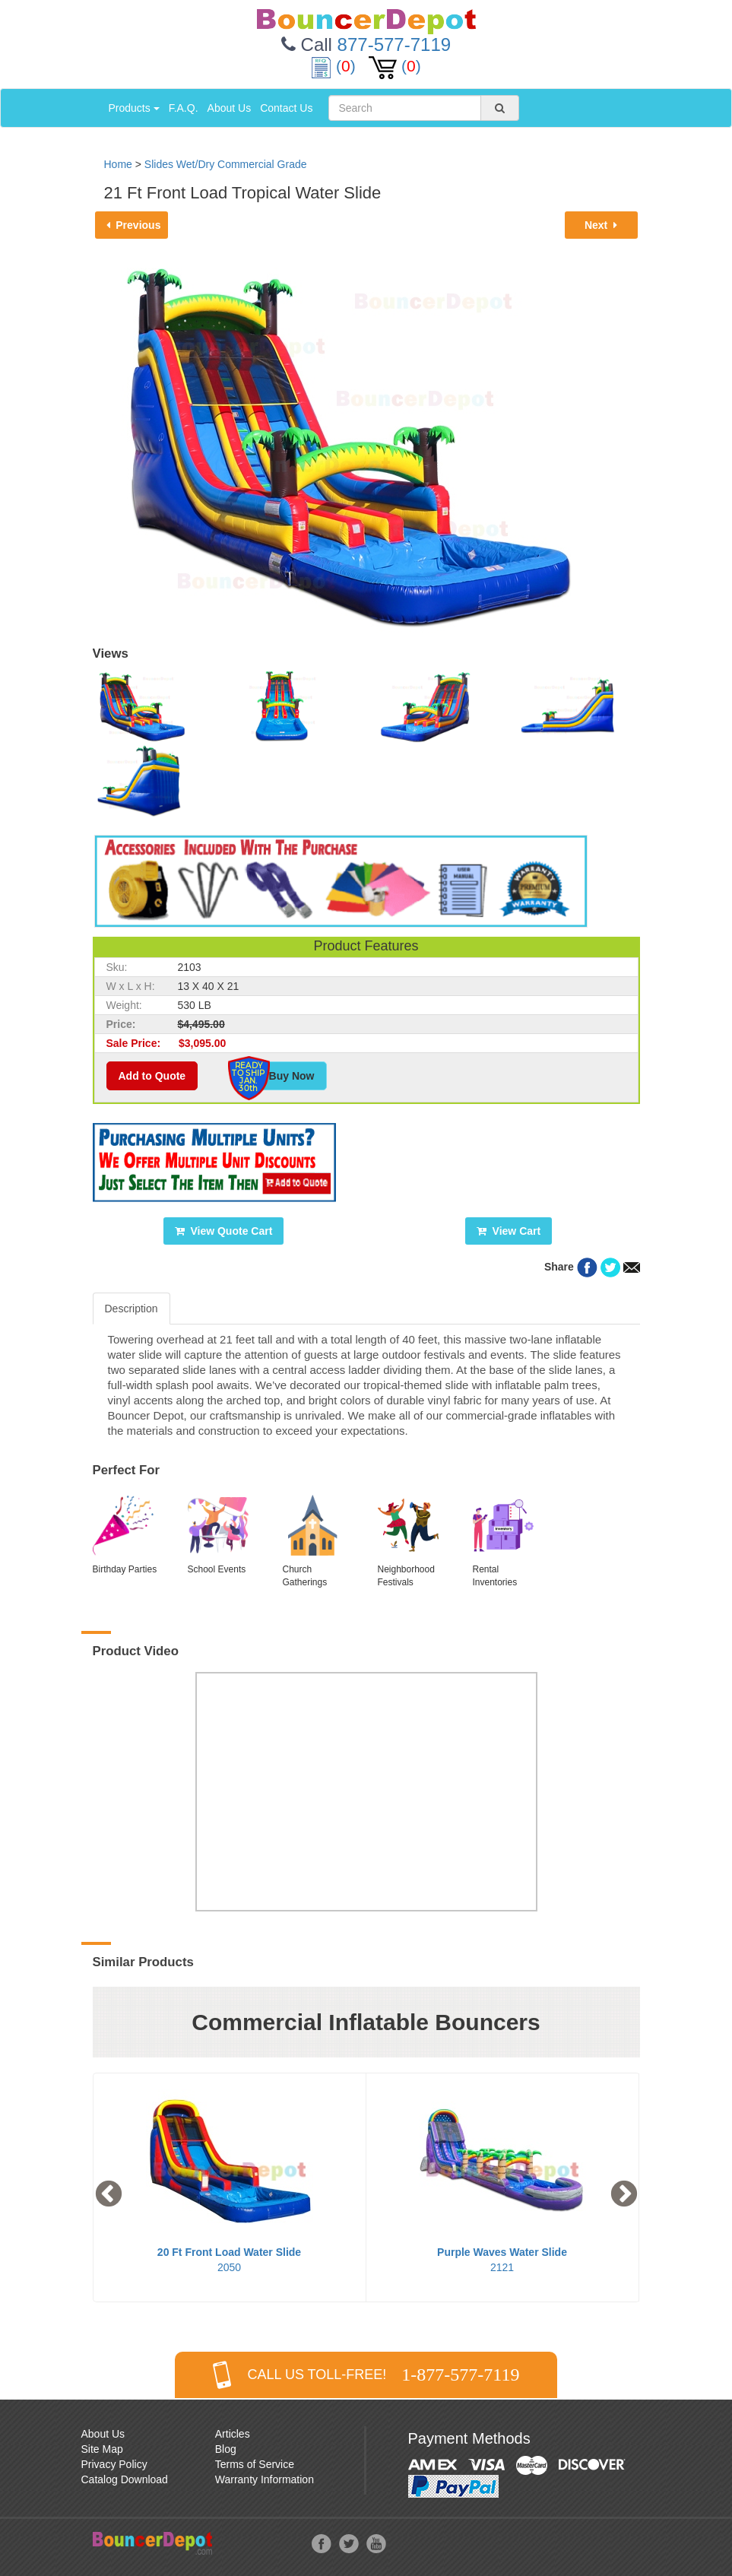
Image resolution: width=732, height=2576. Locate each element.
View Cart (508, 1231)
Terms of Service (254, 2464)
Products (134, 108)
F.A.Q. (183, 108)
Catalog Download (124, 2479)
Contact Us (286, 108)
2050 (232, 2259)
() (335, 66)
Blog (225, 2449)
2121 (505, 2259)
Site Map (102, 2449)
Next (601, 225)
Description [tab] (131, 1308)
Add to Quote (152, 1076)
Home (118, 164)
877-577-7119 (394, 44)
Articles (232, 2434)
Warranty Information (264, 2479)
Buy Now (284, 1076)
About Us (230, 108)
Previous (133, 225)
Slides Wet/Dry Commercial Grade (225, 164)
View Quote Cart (224, 1231)
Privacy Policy (114, 2464)
